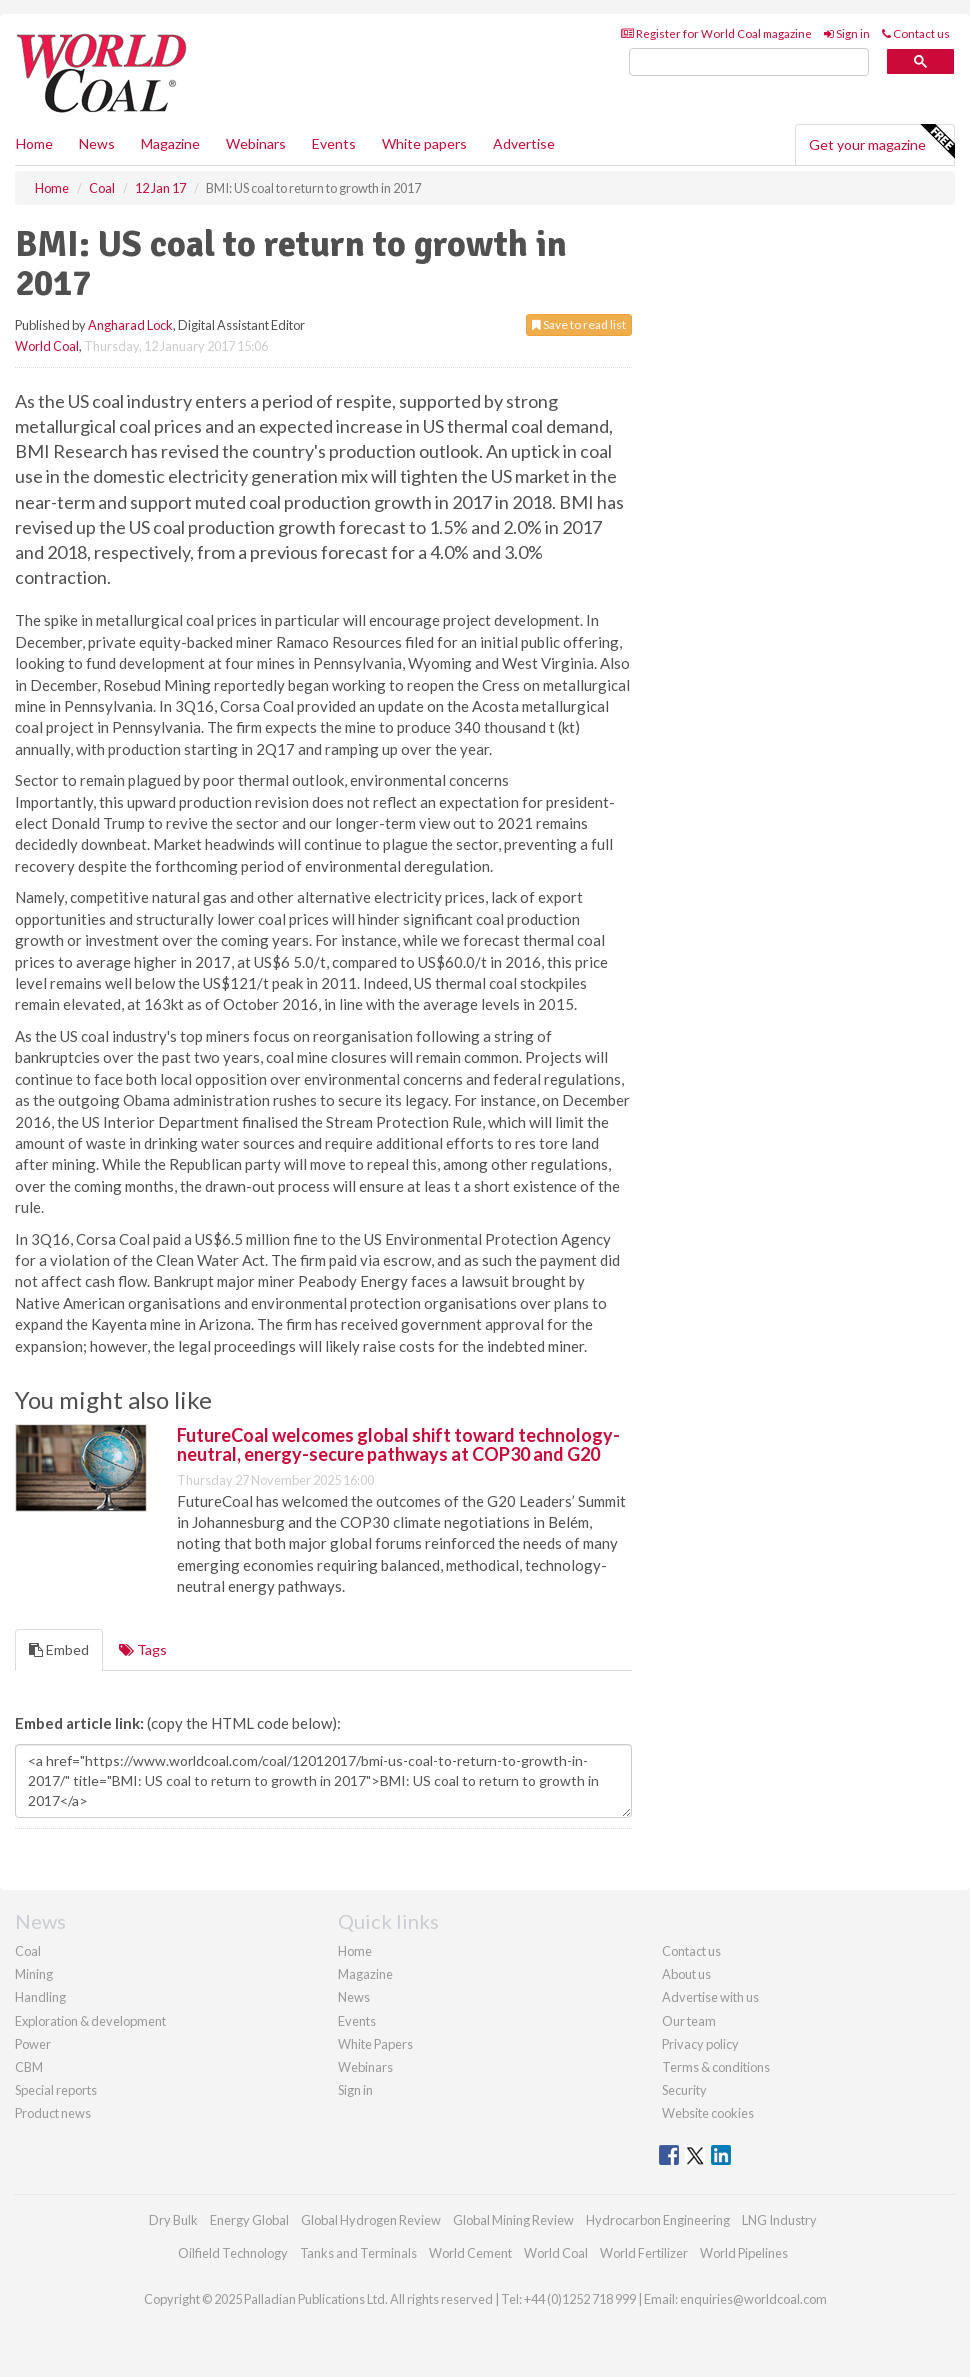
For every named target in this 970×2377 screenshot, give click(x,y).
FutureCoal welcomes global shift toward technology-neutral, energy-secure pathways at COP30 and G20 (398, 1445)
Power (33, 2044)
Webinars (256, 143)
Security (684, 2090)
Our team (689, 2021)
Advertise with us (710, 1997)
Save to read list (579, 324)
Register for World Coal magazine (716, 33)
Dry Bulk (173, 2220)
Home (34, 143)
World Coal (47, 346)
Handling (40, 1997)
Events (334, 143)
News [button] (97, 143)
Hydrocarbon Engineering (658, 2220)
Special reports (56, 2090)
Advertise (524, 143)
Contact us (916, 33)
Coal (28, 1951)
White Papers (375, 2044)
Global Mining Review (513, 2220)
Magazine (170, 143)
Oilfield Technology (233, 2253)
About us (686, 1974)
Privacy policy (700, 2044)
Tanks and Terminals (358, 2253)
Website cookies (708, 2113)
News (354, 1997)
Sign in (847, 33)
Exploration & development (90, 2021)
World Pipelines (744, 2253)
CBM (29, 2067)
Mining (34, 1974)
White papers (424, 143)
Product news (53, 2113)
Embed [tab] (59, 1649)
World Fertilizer (644, 2253)
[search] (749, 62)
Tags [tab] (143, 1649)
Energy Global (249, 2220)
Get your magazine (881, 142)
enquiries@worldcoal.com (753, 2299)
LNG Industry (779, 2220)
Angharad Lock (130, 325)
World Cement (470, 2253)
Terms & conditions (716, 2067)
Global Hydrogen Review (371, 2220)
